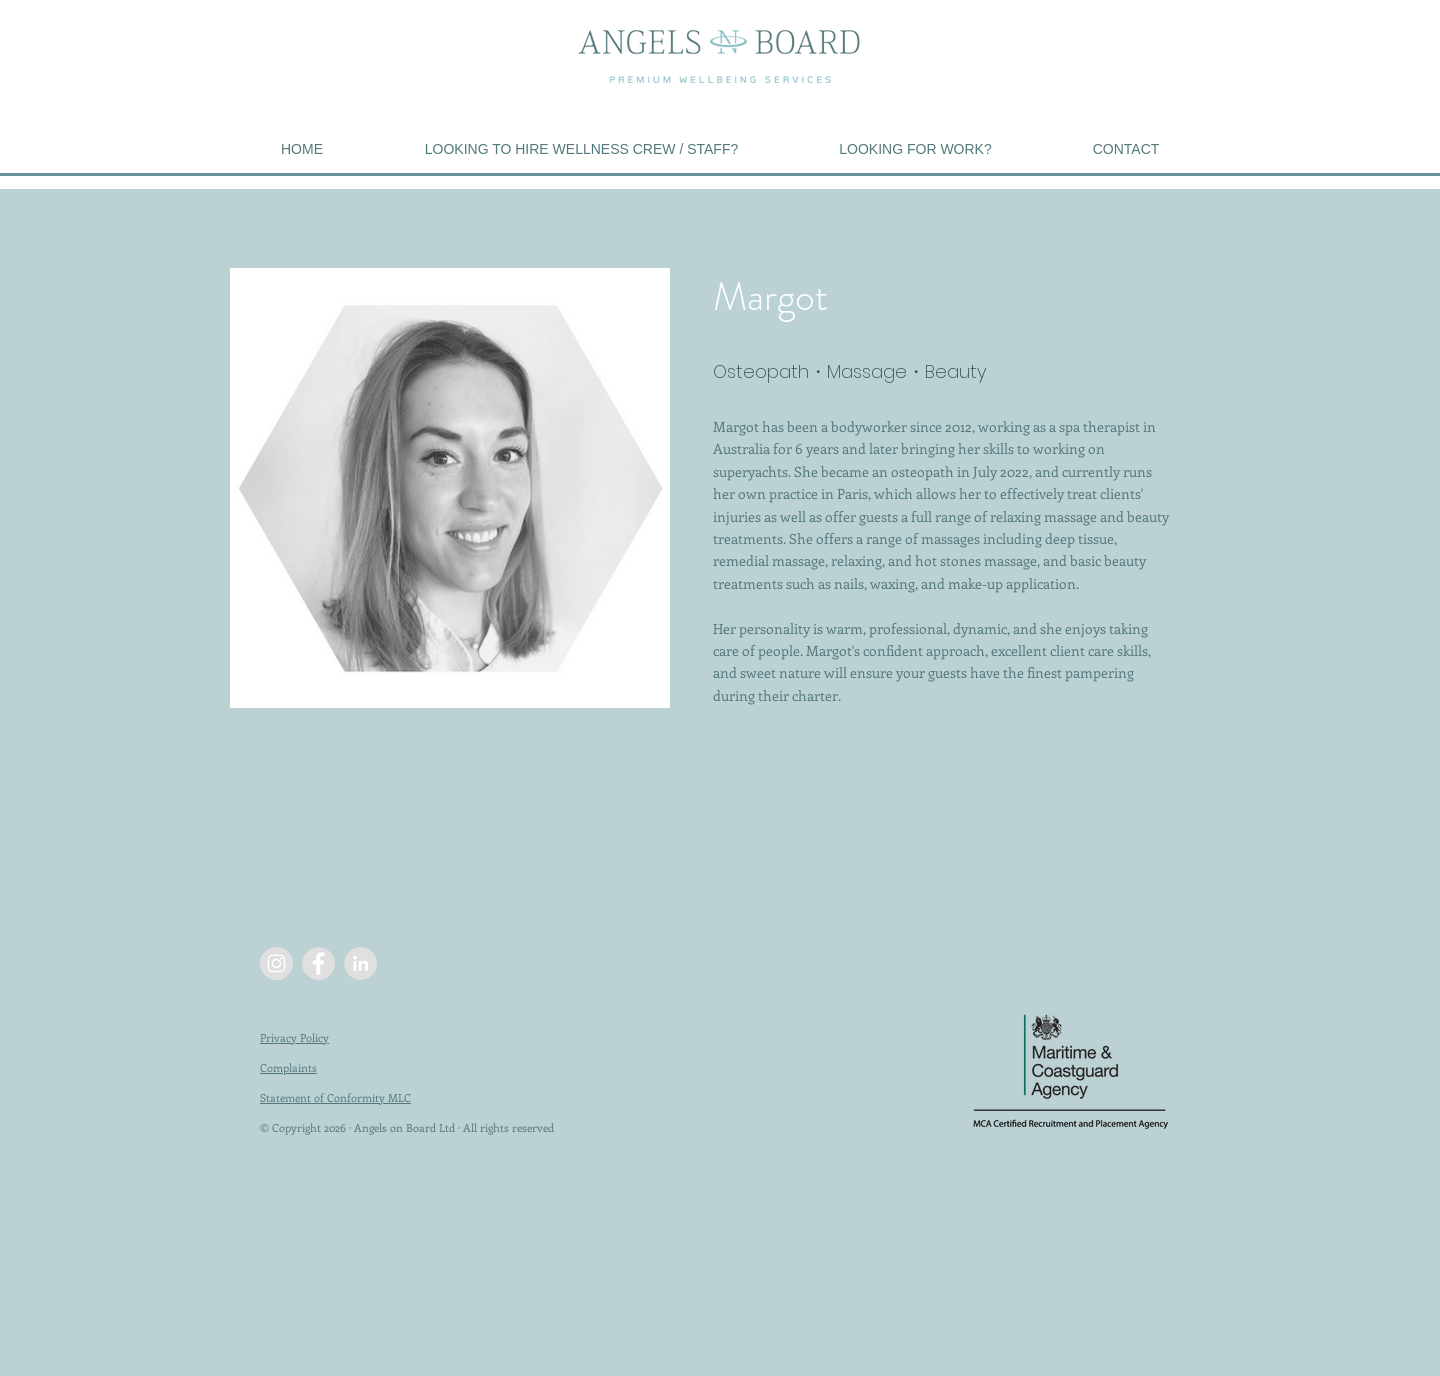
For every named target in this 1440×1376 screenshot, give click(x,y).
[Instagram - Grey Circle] (276, 963)
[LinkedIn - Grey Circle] (360, 963)
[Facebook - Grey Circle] (318, 963)
